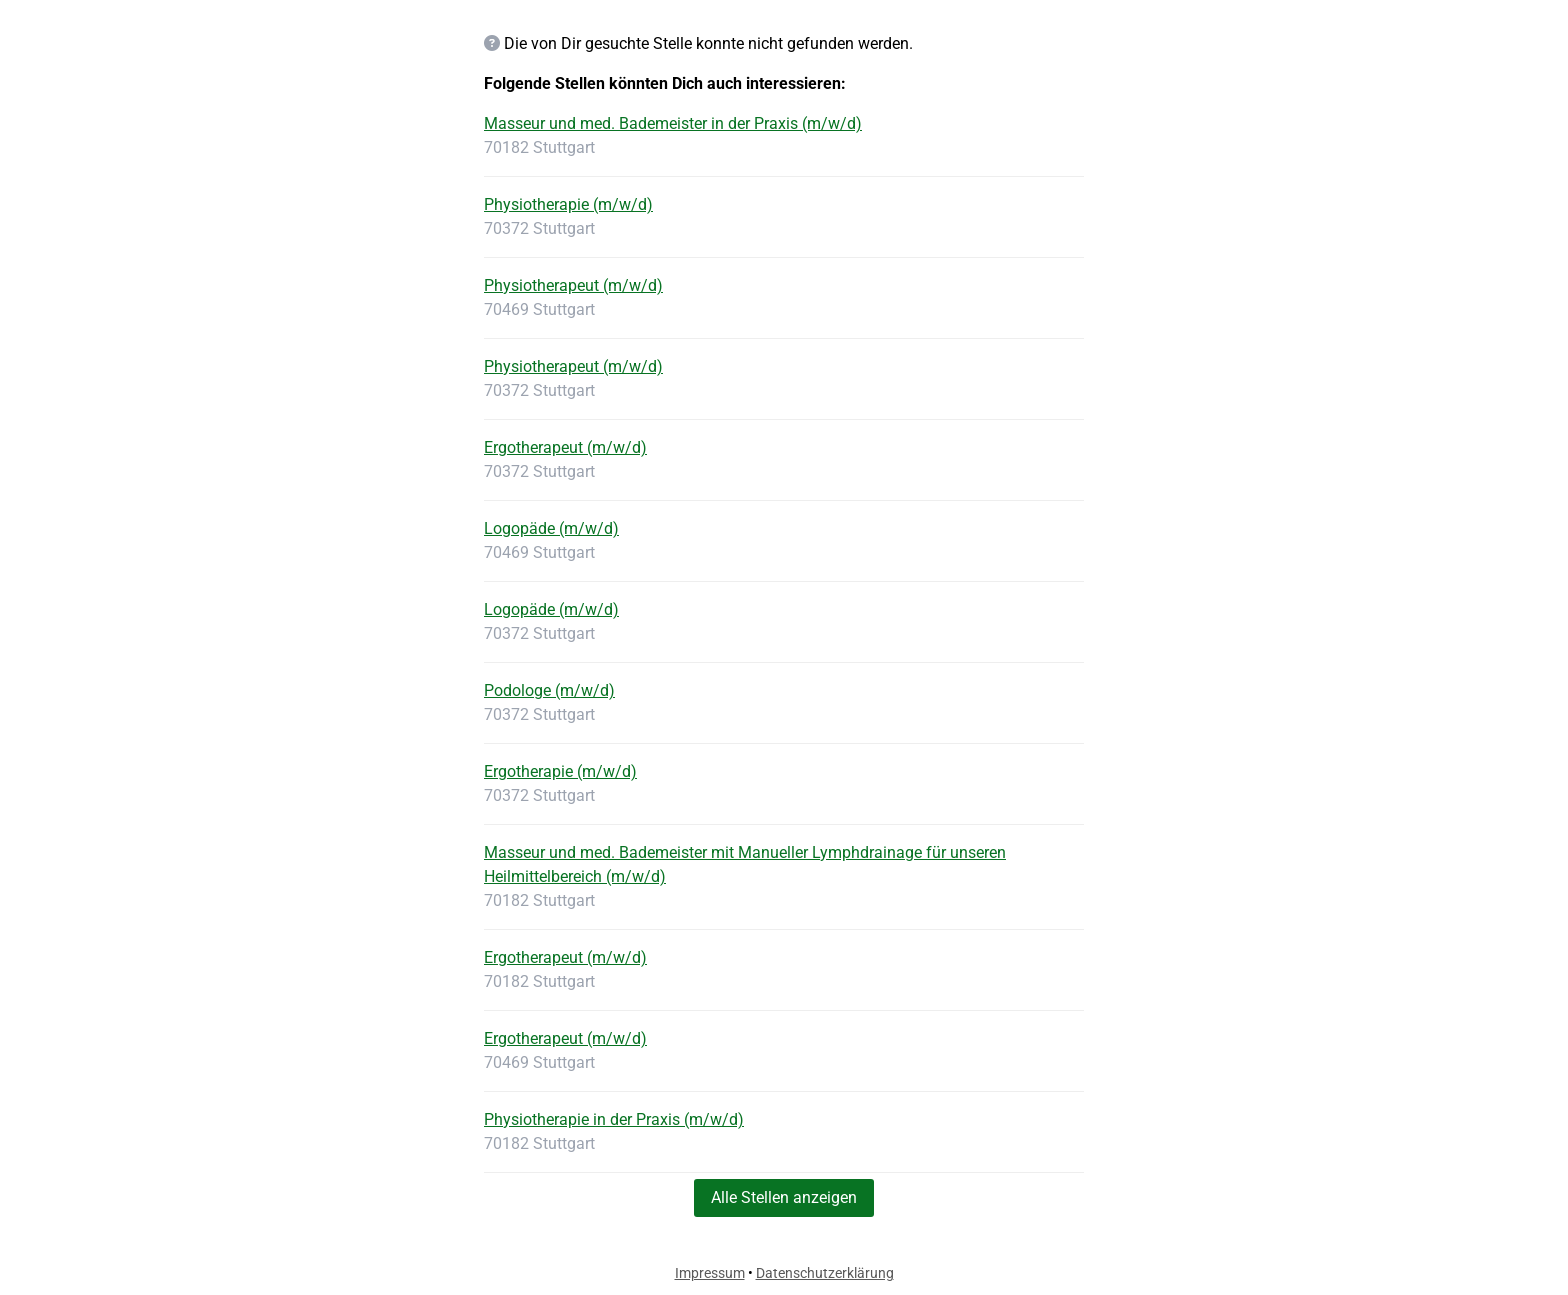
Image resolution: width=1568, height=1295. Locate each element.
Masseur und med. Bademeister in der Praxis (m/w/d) (673, 123)
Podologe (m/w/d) (549, 690)
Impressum (710, 1273)
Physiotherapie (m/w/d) (568, 204)
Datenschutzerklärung (825, 1273)
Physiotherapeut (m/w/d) (573, 285)
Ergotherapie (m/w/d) (560, 771)
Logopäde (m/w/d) (551, 528)
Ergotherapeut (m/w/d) (565, 447)
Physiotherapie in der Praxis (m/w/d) (614, 1119)
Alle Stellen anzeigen (784, 1197)
